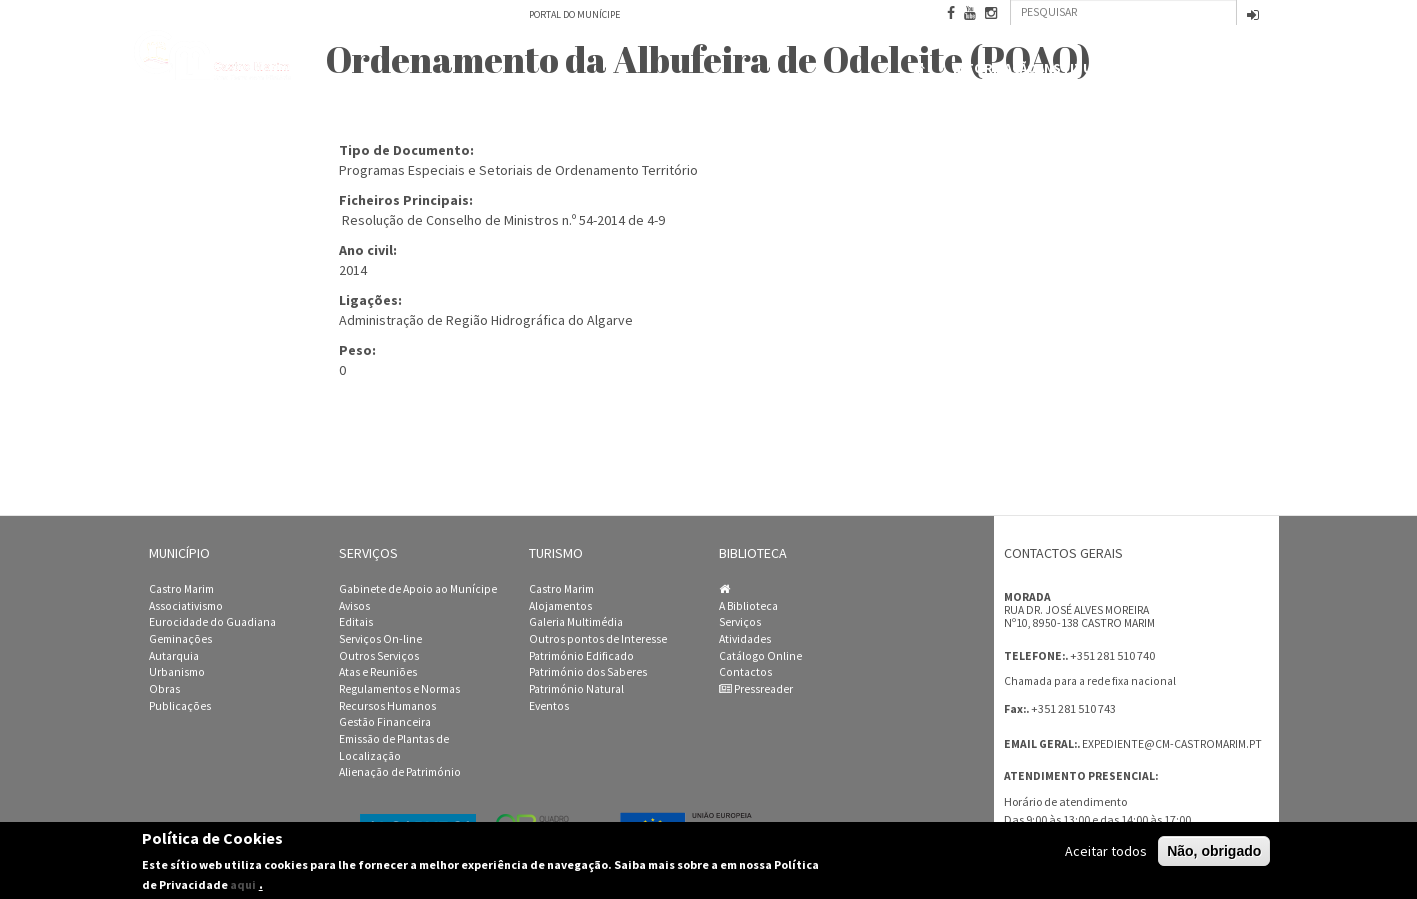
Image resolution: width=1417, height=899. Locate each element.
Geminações (180, 639)
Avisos (354, 606)
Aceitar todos (1106, 851)
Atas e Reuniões (378, 672)
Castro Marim (181, 589)
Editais (356, 622)
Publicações (180, 706)
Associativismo (186, 606)
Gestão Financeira (385, 722)
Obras (164, 689)
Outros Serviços (379, 656)
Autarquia (174, 656)
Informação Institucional (1049, 68)
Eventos (549, 706)
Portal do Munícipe (574, 14)
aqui (243, 884)
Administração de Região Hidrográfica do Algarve (486, 320)
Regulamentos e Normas (399, 689)
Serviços (740, 622)
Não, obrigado (1214, 851)
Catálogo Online (760, 656)
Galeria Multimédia (576, 622)
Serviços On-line (380, 639)
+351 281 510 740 (1112, 655)
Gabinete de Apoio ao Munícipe (418, 589)
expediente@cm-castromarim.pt (1172, 744)
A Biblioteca (748, 606)
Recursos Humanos (387, 706)
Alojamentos (560, 606)
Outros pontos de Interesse (598, 639)
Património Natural (576, 689)
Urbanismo (177, 672)
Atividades (745, 639)
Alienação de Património (400, 772)
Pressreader (756, 689)
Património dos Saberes (588, 672)
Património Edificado (581, 656)
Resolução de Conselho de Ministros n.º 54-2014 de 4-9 (503, 220)
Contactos (1229, 70)
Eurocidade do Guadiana (212, 622)
